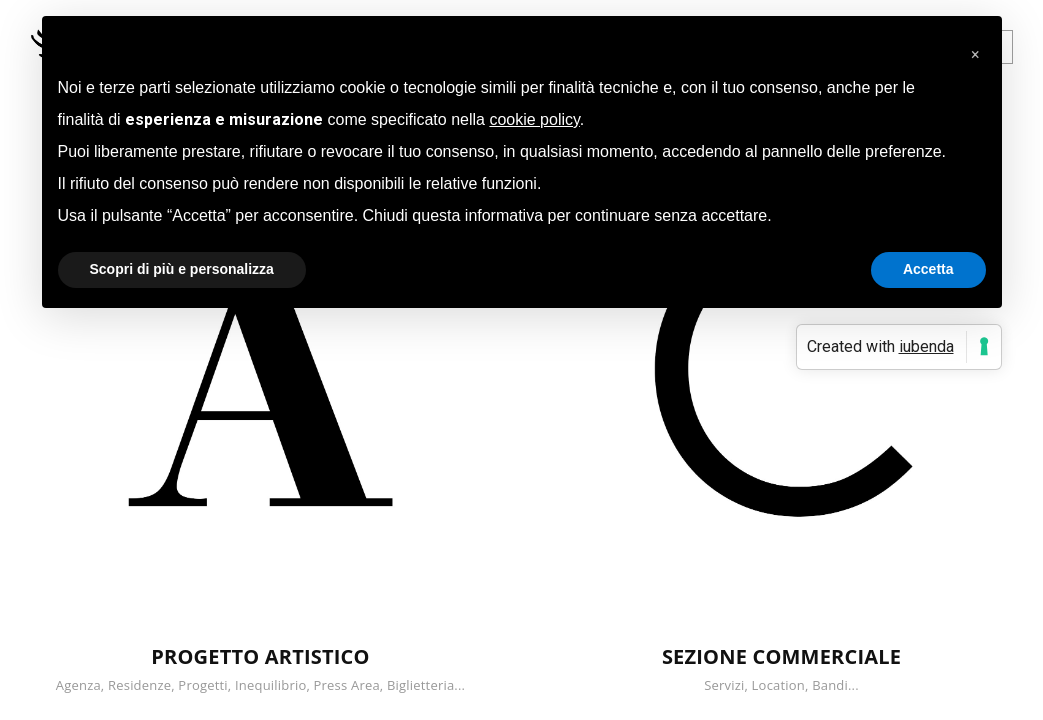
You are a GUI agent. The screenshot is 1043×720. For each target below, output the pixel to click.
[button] (976, 48)
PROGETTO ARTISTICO (260, 656)
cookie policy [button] (534, 119)
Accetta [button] (928, 269)
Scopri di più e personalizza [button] (182, 269)
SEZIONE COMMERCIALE (781, 656)
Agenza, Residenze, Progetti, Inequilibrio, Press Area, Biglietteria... (260, 685)
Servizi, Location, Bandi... (781, 685)
